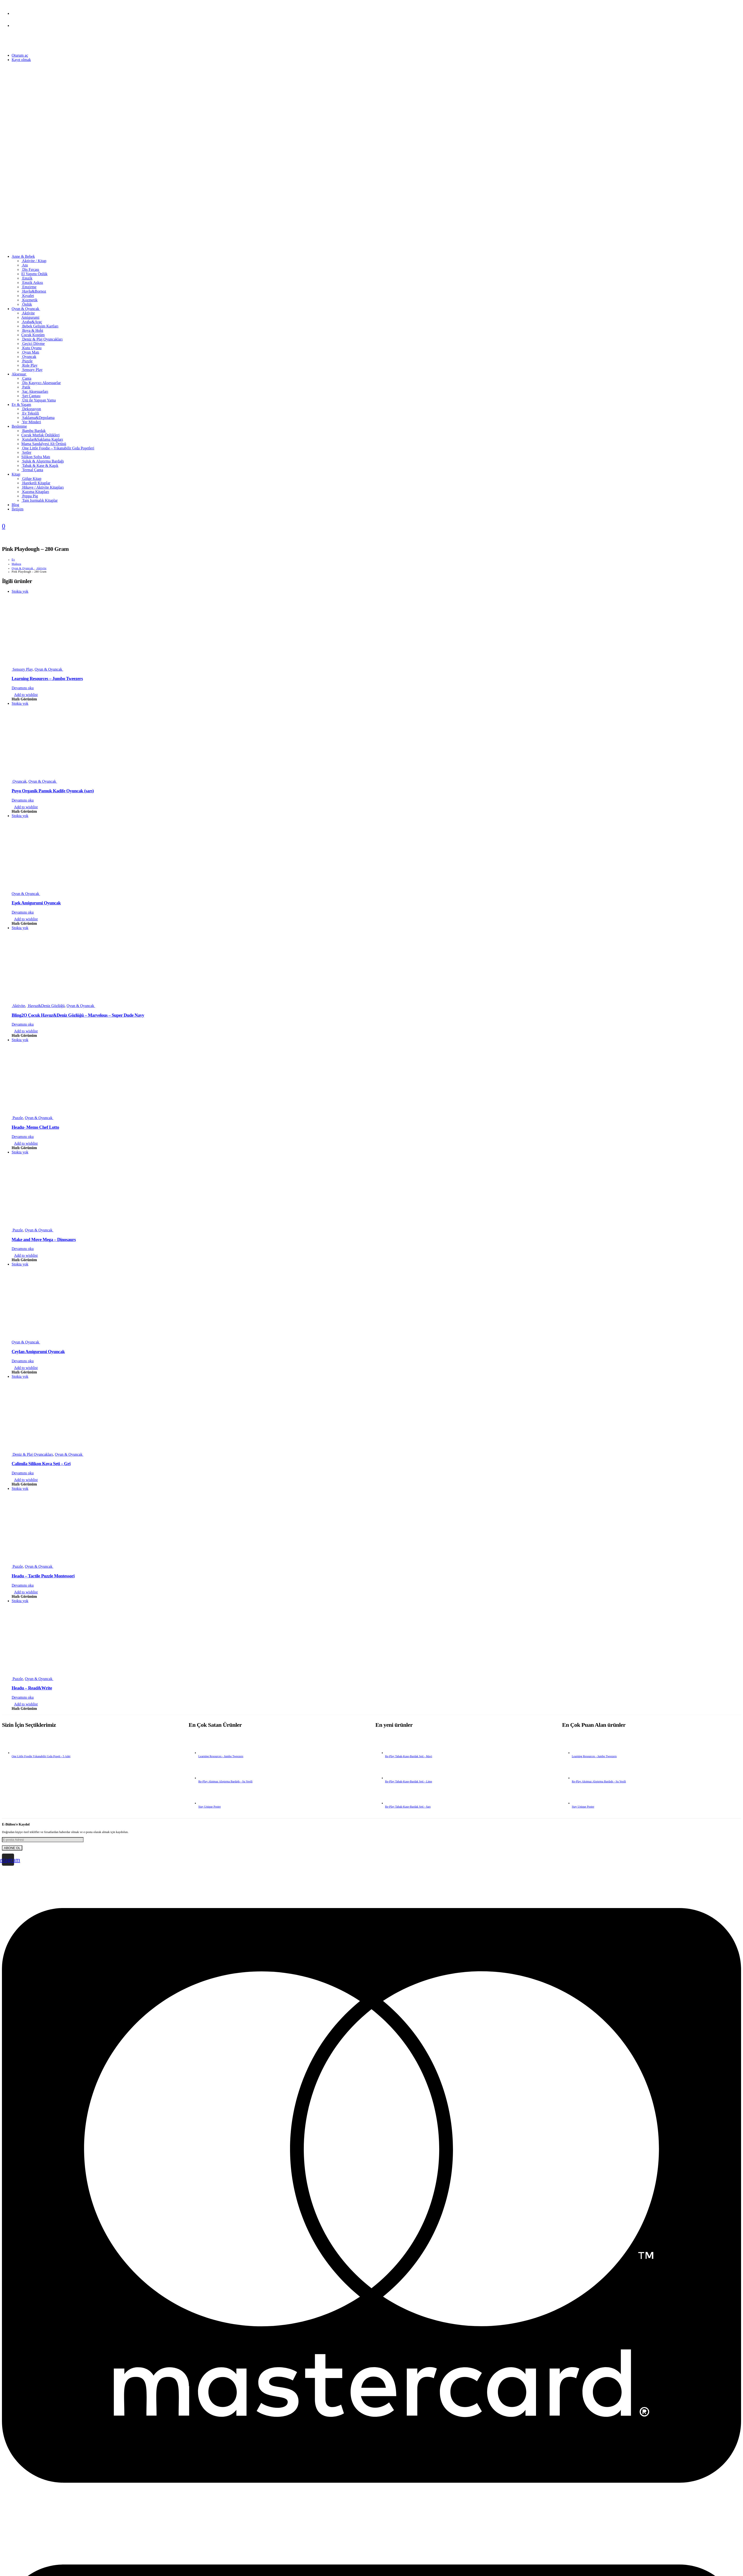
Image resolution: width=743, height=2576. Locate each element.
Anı (24, 265)
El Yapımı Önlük (34, 274)
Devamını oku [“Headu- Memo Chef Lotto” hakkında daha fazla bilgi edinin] (23, 1137)
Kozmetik (29, 300)
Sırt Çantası (30, 396)
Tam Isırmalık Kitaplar (39, 500)
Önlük (26, 304)
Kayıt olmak (21, 60)
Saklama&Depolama (37, 418)
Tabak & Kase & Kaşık (39, 465)
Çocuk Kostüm (33, 335)
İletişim (17, 509)
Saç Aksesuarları (34, 391)
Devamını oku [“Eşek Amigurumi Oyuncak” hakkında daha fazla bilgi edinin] (23, 912)
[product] (376, 628)
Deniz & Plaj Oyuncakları (42, 339)
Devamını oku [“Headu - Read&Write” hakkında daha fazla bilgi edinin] (23, 1697)
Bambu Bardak (33, 431)
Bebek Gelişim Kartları (39, 326)
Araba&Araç (31, 322)
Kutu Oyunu (31, 348)
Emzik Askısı (32, 282)
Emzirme (29, 287)
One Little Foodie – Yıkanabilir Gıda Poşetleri (57, 448)
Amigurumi (30, 317)
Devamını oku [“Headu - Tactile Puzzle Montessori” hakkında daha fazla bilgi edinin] (23, 1585)
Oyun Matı (30, 352)
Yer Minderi (31, 422)
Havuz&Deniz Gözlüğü (46, 1006)
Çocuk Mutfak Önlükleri (40, 435)
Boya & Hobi (32, 330)
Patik (25, 387)
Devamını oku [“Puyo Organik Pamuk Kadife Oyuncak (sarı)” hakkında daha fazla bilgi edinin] (23, 800)
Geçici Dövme (33, 343)
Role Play (29, 365)
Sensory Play (32, 370)
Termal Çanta (32, 470)
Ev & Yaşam (21, 404)
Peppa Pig (29, 496)
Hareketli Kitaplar (35, 483)
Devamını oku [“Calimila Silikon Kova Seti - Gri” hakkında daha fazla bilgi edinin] (23, 1473)
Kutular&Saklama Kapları (42, 439)
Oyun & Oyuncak (26, 309)
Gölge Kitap (31, 479)
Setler (26, 452)
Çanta (26, 378)
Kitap (16, 474)
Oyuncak (28, 357)
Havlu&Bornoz (33, 291)
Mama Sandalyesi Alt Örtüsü (43, 444)
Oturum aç (20, 55)
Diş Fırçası (30, 269)
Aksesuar (19, 374)
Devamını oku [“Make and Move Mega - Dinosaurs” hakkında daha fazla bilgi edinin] (23, 1249)
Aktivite (28, 313)
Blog (15, 505)
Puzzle (27, 361)
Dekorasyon (31, 409)
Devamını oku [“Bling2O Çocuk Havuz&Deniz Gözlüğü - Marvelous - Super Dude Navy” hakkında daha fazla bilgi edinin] (23, 1024)
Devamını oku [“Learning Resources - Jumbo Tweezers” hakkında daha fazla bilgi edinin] (23, 688)
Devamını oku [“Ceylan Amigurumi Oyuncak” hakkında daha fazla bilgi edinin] (23, 1361)
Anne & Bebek (23, 256)
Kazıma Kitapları (35, 492)
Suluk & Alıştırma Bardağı (42, 461)
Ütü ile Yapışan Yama (38, 400)
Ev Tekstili (30, 413)
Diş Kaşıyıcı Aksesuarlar (41, 383)
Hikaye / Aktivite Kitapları (42, 487)
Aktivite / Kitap (33, 261)
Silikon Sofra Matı (35, 457)
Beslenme (19, 426)
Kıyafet (27, 296)
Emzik (26, 278)
